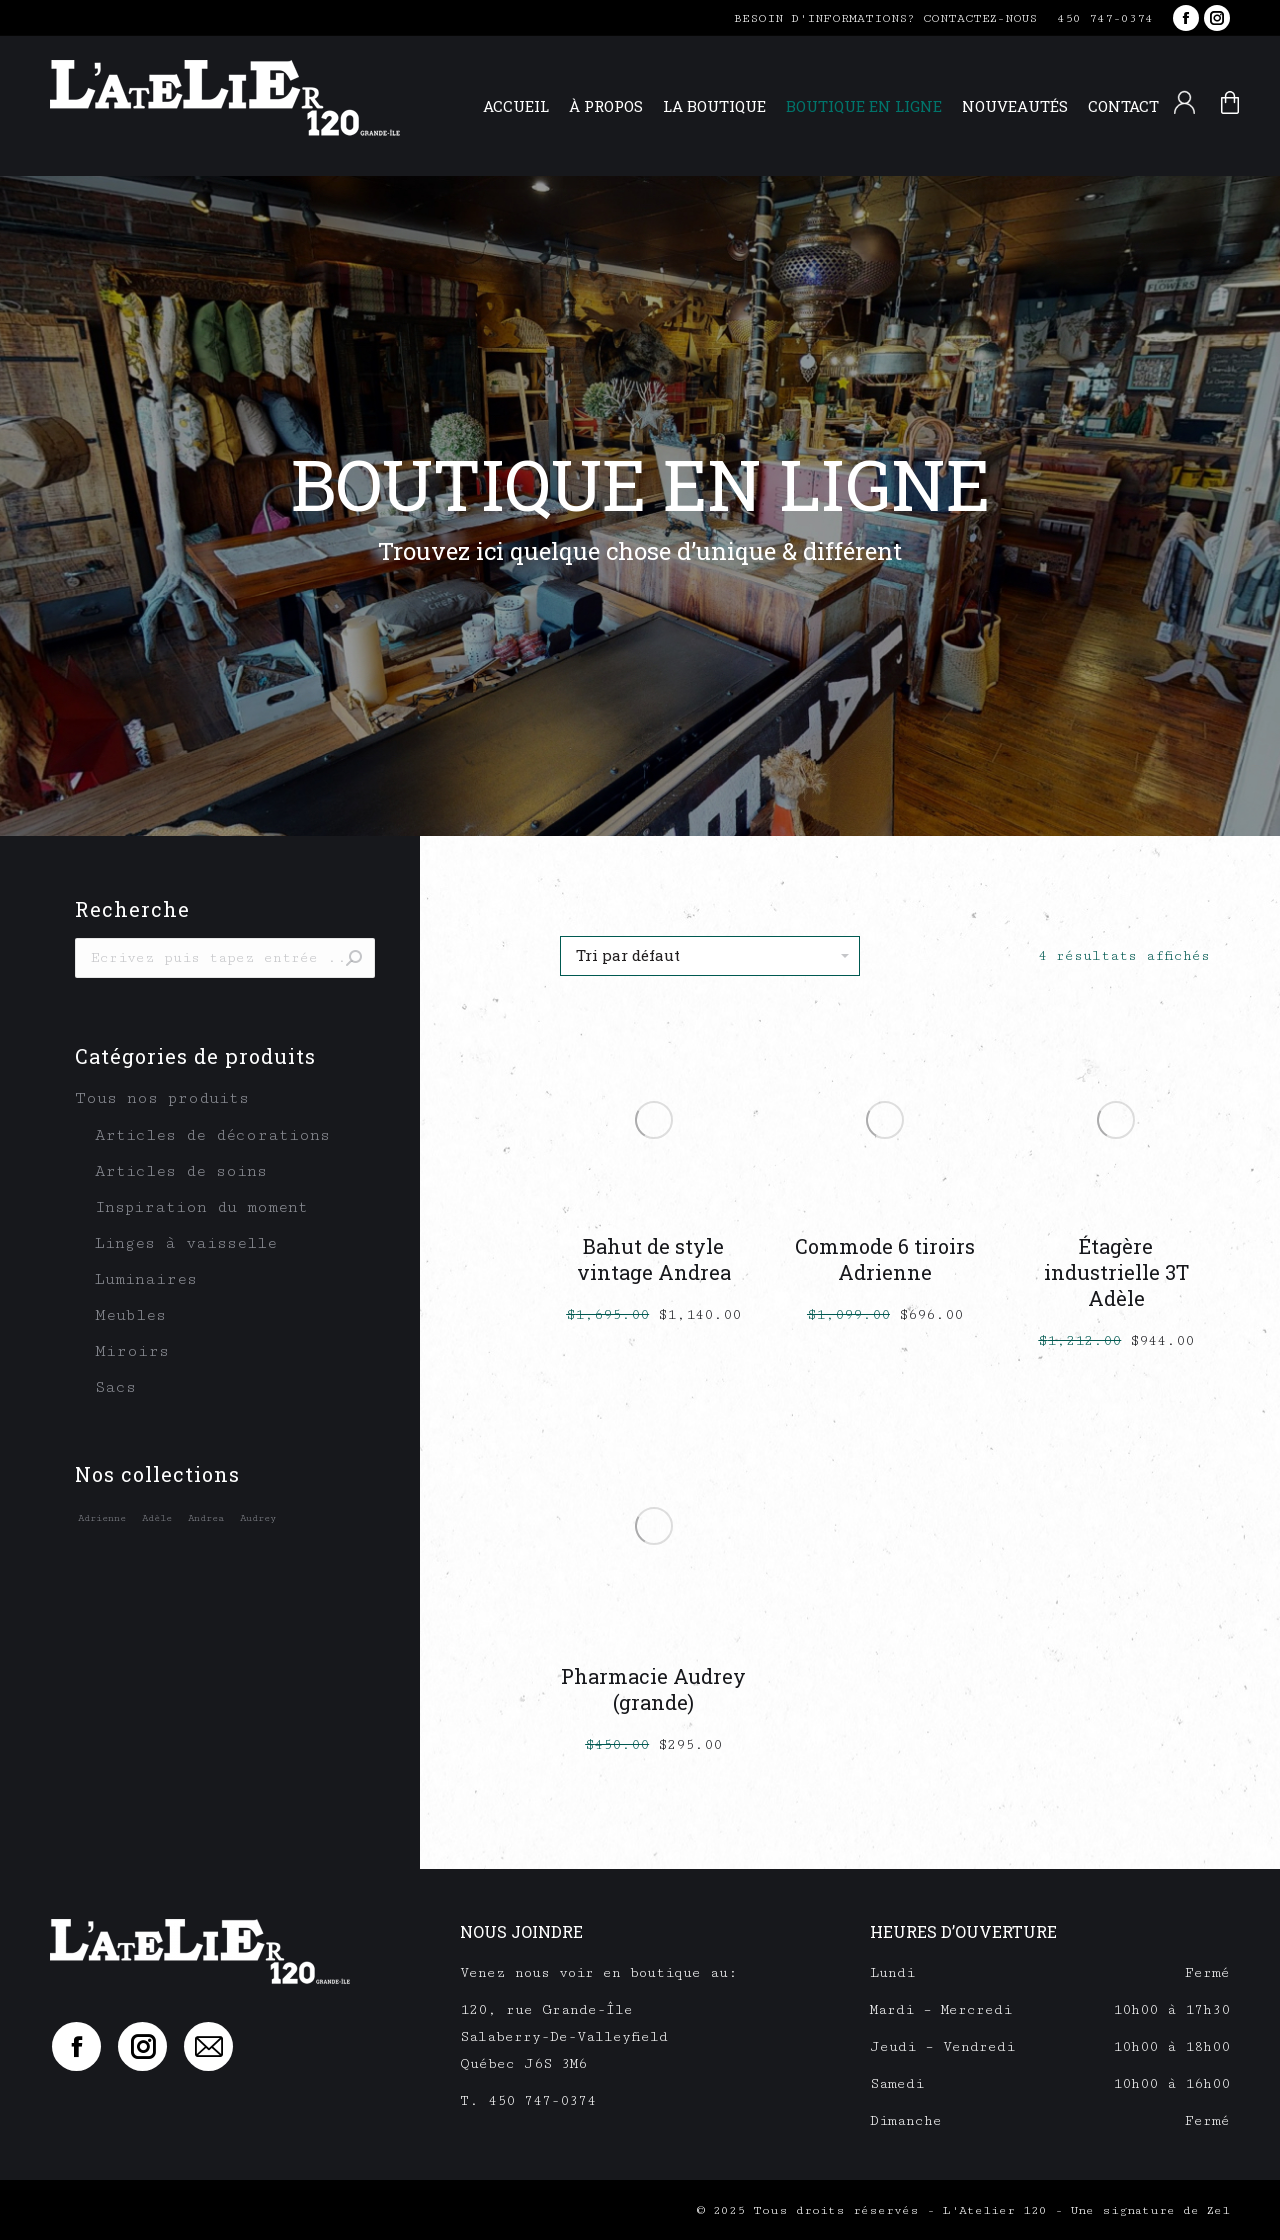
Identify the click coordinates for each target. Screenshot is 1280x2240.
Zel (1218, 2210)
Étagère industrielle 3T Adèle (1116, 1272)
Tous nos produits (162, 1098)
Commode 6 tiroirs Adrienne (885, 1259)
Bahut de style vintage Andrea (654, 1259)
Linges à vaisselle (186, 1243)
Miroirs (132, 1351)
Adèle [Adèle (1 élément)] (157, 1518)
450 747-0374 (1105, 18)
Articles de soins (181, 1171)
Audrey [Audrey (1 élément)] (258, 1518)
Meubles (130, 1315)
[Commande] (710, 956)
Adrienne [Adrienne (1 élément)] (102, 1518)
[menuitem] (516, 106)
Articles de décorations (212, 1135)
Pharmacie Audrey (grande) (653, 1689)
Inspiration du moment (201, 1207)
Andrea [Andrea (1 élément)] (206, 1518)
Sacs (115, 1387)
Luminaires (146, 1279)
